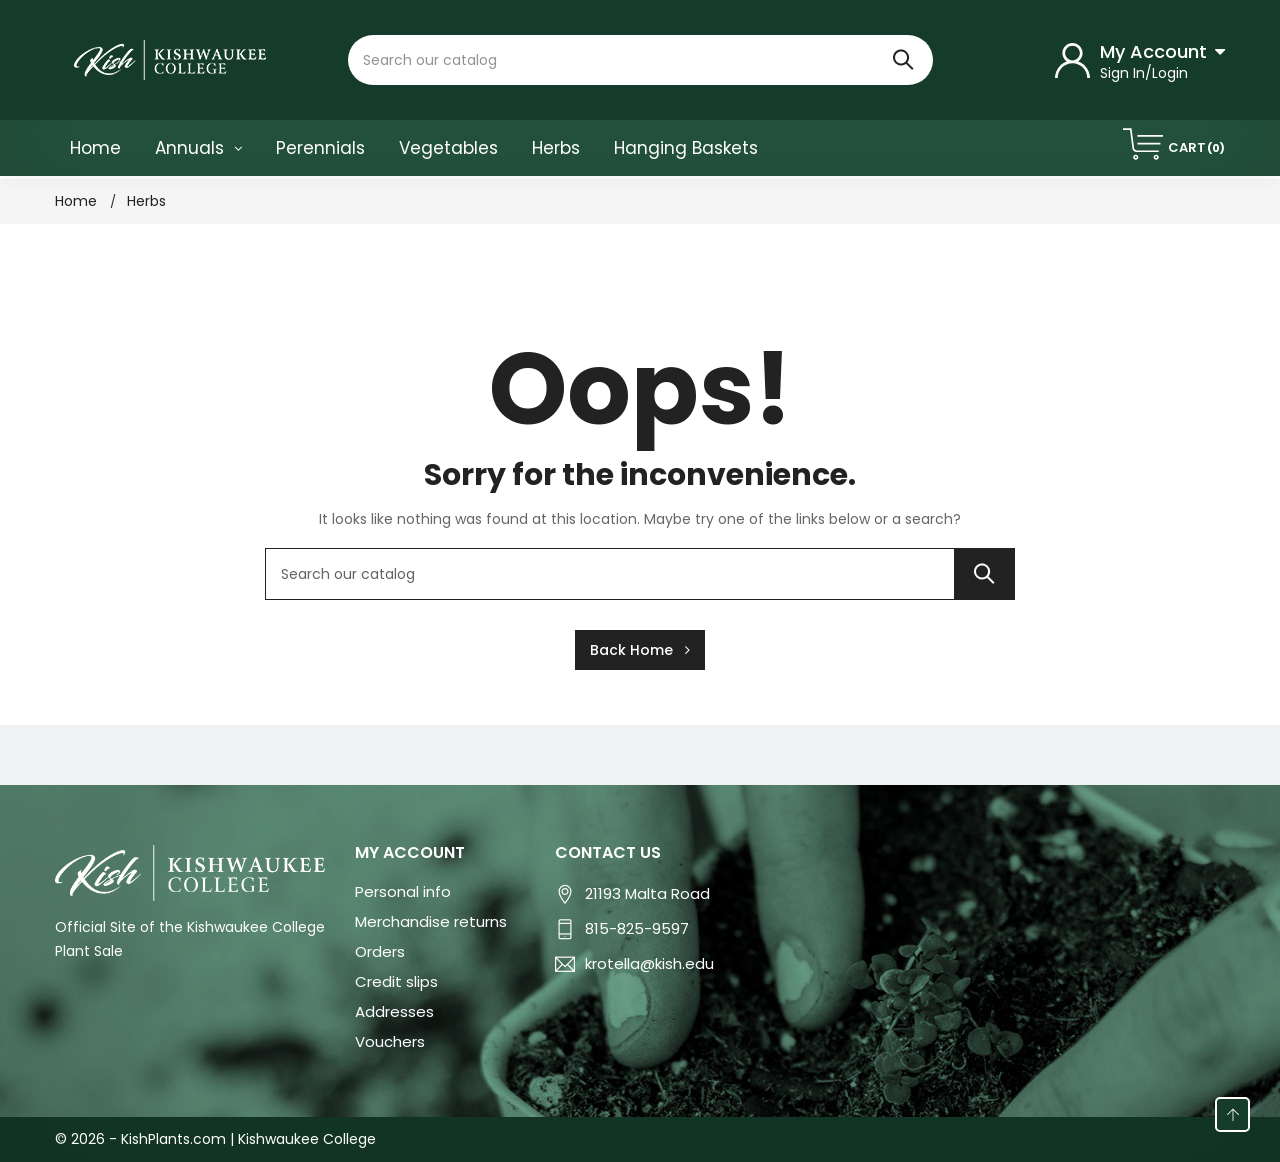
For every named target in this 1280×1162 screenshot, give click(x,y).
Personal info (403, 891)
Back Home (640, 650)
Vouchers (390, 1041)
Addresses (394, 1011)
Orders (380, 951)
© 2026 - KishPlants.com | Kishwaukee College (215, 1139)
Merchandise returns (431, 921)
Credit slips (396, 981)
